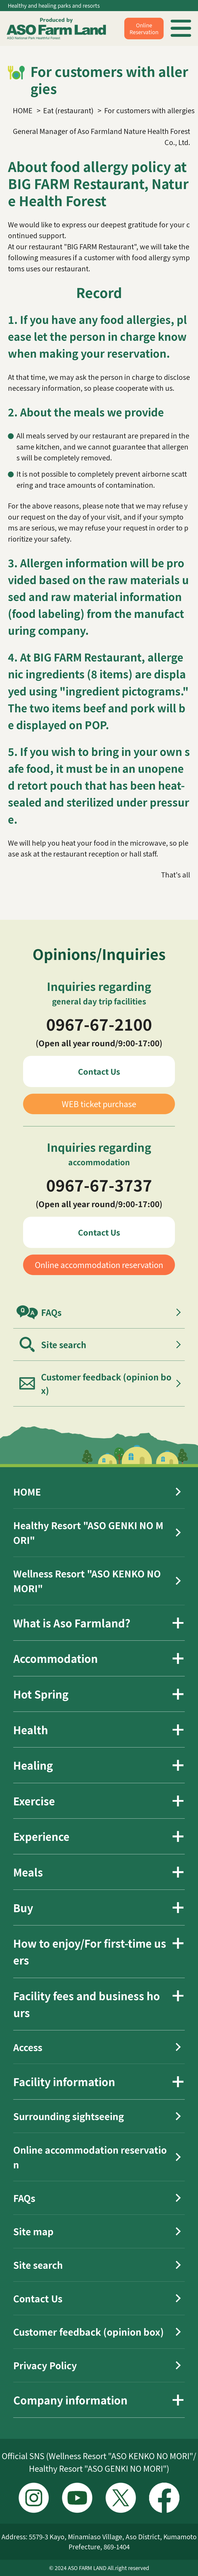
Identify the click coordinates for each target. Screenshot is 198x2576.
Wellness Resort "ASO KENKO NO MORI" (87, 1581)
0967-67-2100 (99, 1023)
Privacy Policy (45, 2365)
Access (27, 2047)
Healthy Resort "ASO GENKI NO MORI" (88, 1532)
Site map (33, 2231)
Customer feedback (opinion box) (106, 1383)
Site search (63, 1344)
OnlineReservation (144, 28)
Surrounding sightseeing (68, 2116)
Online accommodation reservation (99, 1264)
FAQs (51, 1312)
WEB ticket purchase (99, 1103)
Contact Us (99, 1071)
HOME (27, 1491)
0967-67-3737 (99, 1184)
